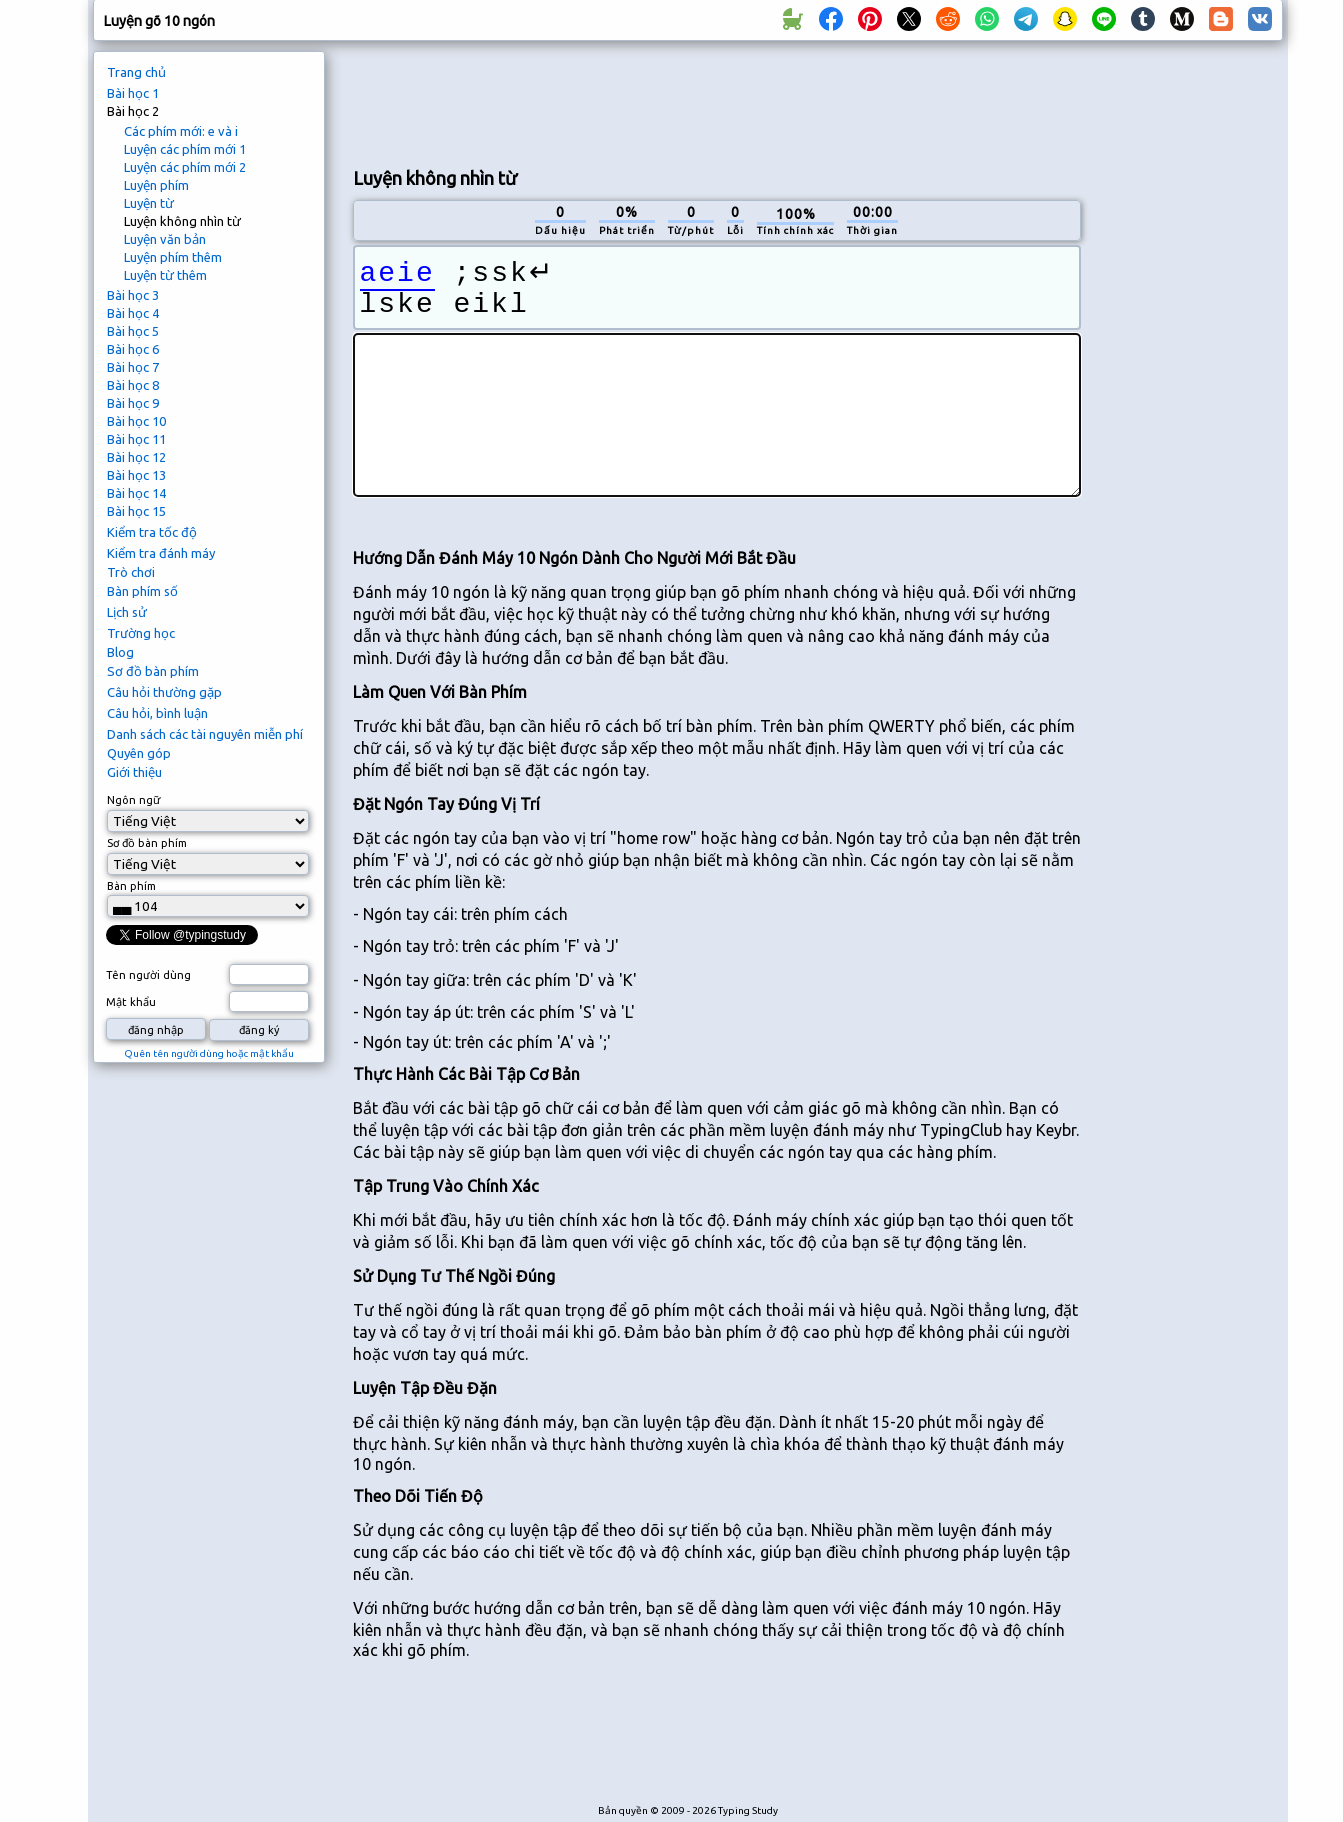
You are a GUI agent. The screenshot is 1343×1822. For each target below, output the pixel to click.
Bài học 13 (136, 475)
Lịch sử (127, 612)
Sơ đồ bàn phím (153, 671)
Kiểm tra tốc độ (152, 532)
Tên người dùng (148, 975)
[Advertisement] (717, 101)
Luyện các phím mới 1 (185, 149)
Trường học (141, 633)
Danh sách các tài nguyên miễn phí (205, 734)
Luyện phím (156, 185)
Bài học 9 (133, 403)
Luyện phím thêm (173, 257)
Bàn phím (131, 886)
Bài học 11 (136, 439)
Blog (120, 652)
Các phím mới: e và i (181, 131)
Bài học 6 (133, 349)
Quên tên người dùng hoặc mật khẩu (209, 1053)
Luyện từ (149, 203)
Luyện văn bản (165, 239)
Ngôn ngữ (133, 800)
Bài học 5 (133, 331)
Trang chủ (136, 72)
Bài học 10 (136, 421)
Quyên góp (139, 753)
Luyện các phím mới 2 (185, 167)
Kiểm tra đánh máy (161, 553)
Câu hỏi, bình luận (157, 713)
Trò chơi (131, 572)
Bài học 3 (133, 295)
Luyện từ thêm (165, 275)
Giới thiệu (134, 772)
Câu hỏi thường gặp (164, 692)
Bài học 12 (136, 457)
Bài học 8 (133, 385)
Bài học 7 (133, 367)
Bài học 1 (133, 93)
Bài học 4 (133, 313)
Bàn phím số (142, 591)
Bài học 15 (136, 511)
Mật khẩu (131, 1002)
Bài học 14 (136, 493)
